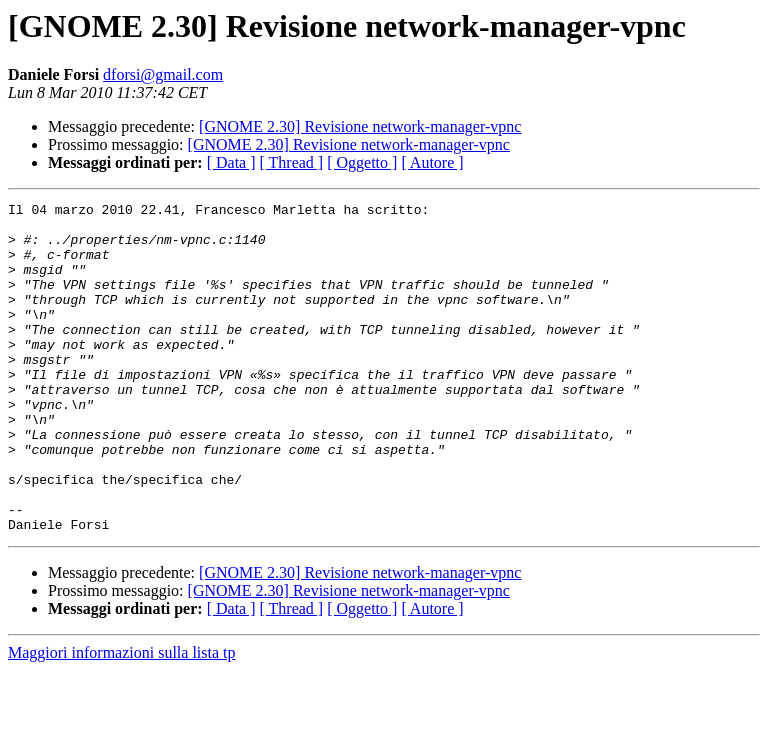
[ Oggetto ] (362, 162)
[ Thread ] (292, 162)
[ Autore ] (432, 162)
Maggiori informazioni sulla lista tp (122, 718)
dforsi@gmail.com (163, 74)
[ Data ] (231, 162)
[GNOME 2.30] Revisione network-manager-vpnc (360, 126)
